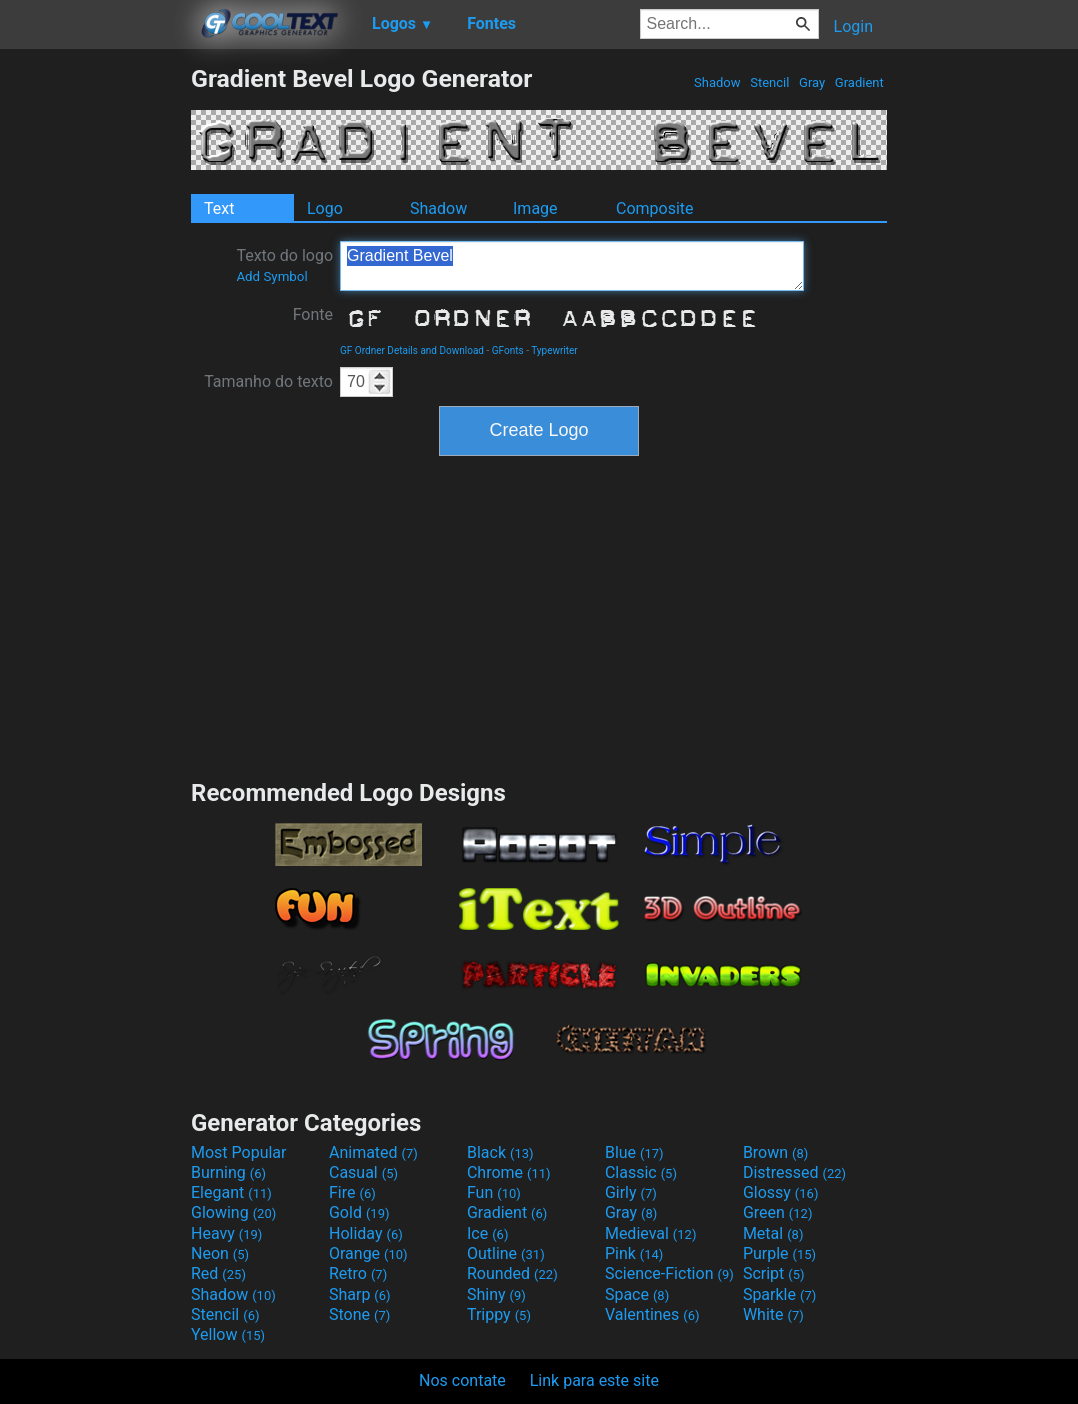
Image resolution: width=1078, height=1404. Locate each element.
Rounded (512, 1273)
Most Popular (239, 1152)
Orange (368, 1253)
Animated (373, 1152)
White (773, 1314)
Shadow (717, 82)
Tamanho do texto (268, 381)
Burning (228, 1172)
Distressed (794, 1172)
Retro (358, 1273)
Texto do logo (284, 265)
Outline (506, 1253)
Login (853, 26)
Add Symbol (271, 276)
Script (774, 1273)
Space (637, 1294)
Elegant (231, 1192)
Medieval (651, 1233)
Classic (641, 1172)
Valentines (652, 1314)
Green (778, 1212)
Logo (325, 208)
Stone (359, 1314)
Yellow (228, 1334)
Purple (779, 1253)
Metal (773, 1233)
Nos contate (462, 1380)
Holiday (366, 1233)
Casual (363, 1172)
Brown (775, 1152)
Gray (812, 82)
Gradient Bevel (572, 266)
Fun (494, 1192)
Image (535, 208)
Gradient (859, 82)
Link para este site (594, 1380)
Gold (359, 1212)
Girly (631, 1192)
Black (500, 1152)
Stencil (770, 82)
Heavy (226, 1233)
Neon (220, 1253)
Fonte (313, 314)
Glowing (233, 1212)
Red (218, 1273)
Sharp (360, 1294)
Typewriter (554, 350)
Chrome (509, 1172)
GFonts (508, 350)
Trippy (499, 1314)
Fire (352, 1192)
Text (219, 208)
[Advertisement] (95, 364)
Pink (634, 1253)
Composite (655, 208)
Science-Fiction (669, 1273)
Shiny (496, 1294)
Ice (487, 1233)
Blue (634, 1152)
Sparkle (779, 1294)
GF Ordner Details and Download (412, 350)
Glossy (781, 1192)
